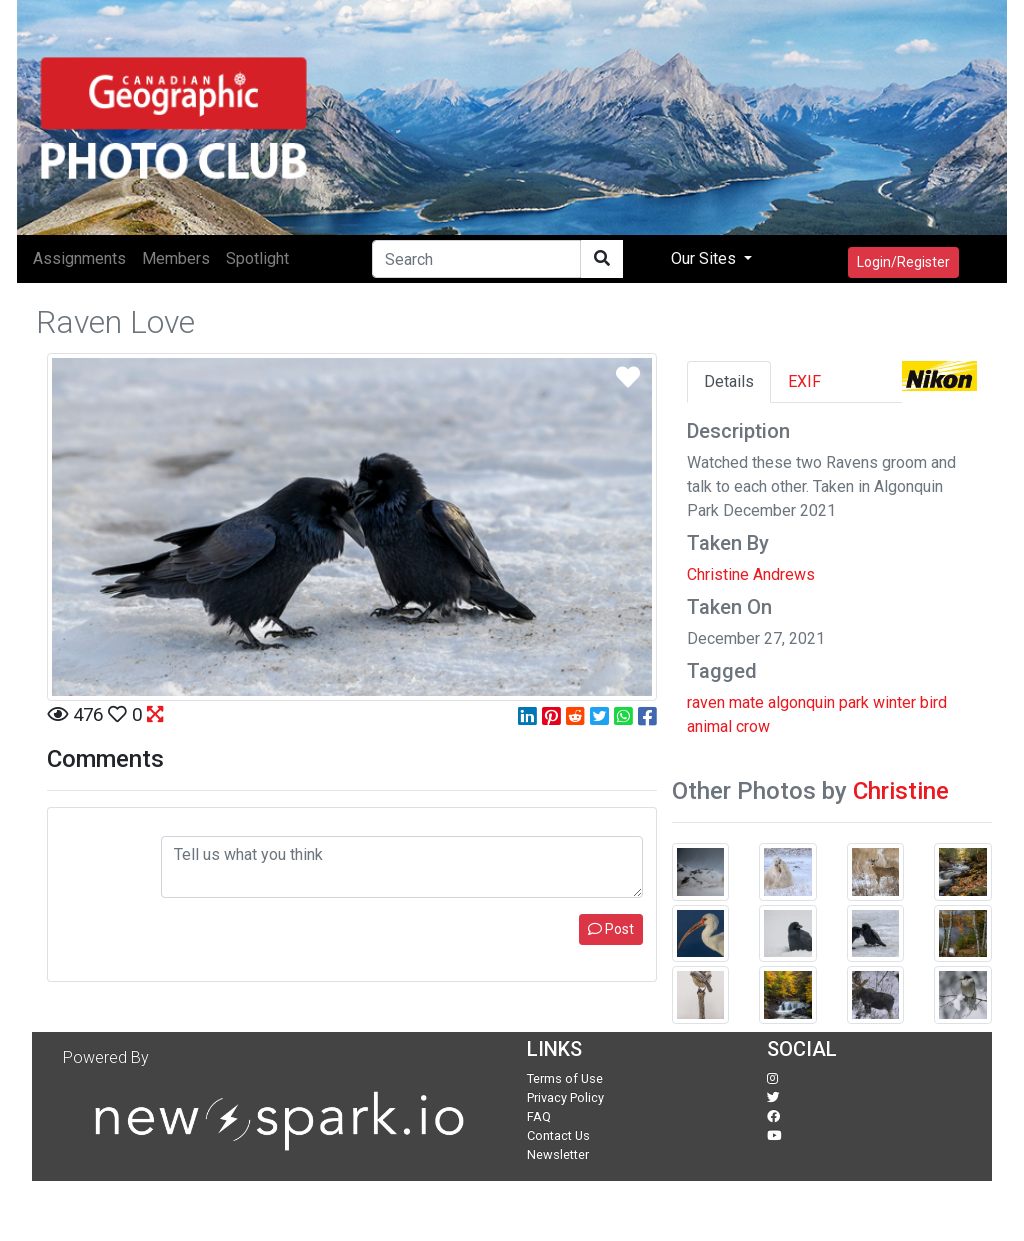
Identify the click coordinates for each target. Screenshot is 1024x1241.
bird (933, 702)
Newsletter (558, 1154)
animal (709, 726)
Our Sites (705, 258)
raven (706, 702)
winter (894, 702)
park (854, 702)
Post (611, 929)
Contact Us (558, 1135)
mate (746, 702)
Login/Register (903, 262)
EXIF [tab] (804, 381)
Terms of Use (565, 1078)
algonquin (801, 702)
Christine (901, 791)
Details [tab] (729, 381)
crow (753, 726)
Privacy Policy (565, 1097)
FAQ (539, 1116)
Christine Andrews (751, 574)
